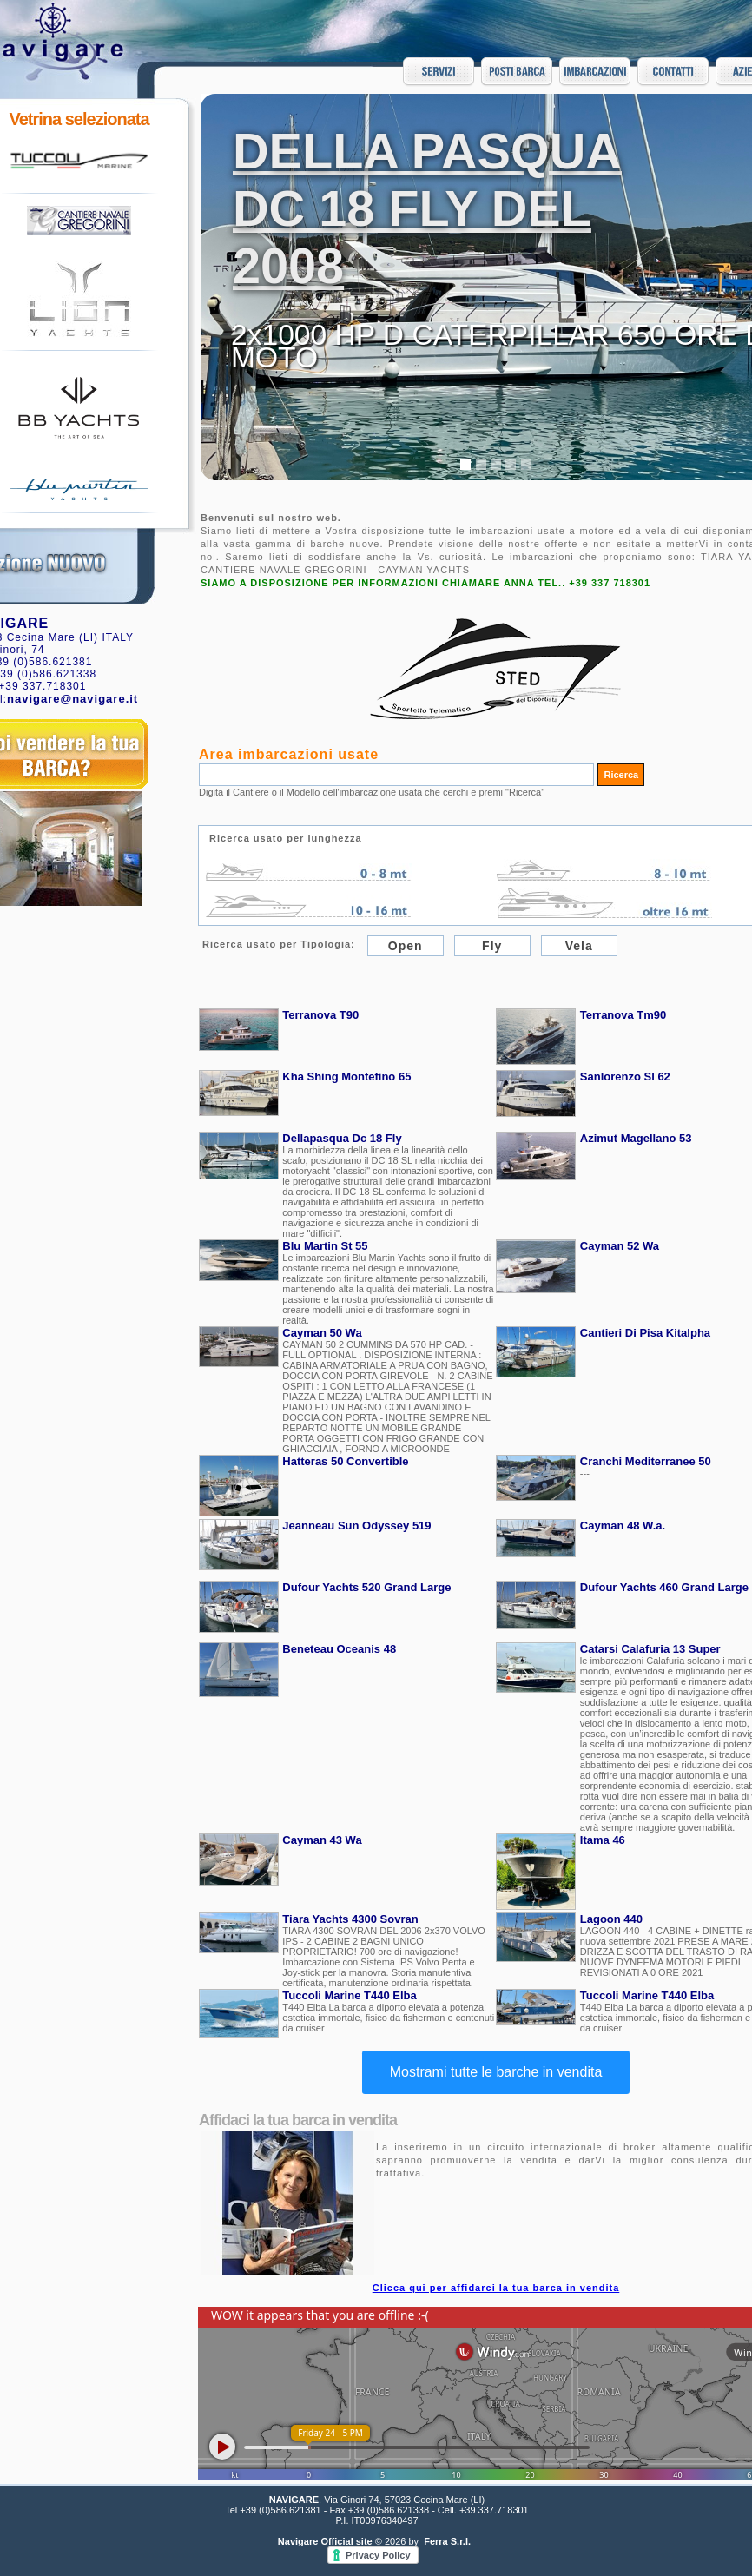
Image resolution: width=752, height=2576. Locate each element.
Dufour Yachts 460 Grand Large (664, 1587)
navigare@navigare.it (72, 698)
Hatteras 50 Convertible (345, 1461)
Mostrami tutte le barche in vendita (496, 2071)
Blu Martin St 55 (324, 1245)
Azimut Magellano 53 (636, 1138)
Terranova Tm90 (623, 1014)
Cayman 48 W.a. (622, 1525)
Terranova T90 (320, 1014)
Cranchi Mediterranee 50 (645, 1461)
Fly (492, 946)
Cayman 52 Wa (619, 1245)
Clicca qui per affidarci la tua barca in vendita (496, 2287)
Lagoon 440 (611, 1918)
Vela (579, 946)
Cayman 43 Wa (321, 1839)
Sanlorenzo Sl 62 (625, 1076)
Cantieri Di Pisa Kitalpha (645, 1332)
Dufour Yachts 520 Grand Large (366, 1587)
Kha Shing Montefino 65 (346, 1076)
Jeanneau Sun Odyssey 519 (356, 1525)
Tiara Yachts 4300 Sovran (350, 1918)
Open (405, 946)
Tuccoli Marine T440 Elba (349, 1995)
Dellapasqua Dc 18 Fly (341, 1138)
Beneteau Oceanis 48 (339, 1648)
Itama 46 (602, 1839)
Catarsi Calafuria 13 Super (650, 1648)
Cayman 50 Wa (321, 1332)
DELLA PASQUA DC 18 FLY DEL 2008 (427, 208)
